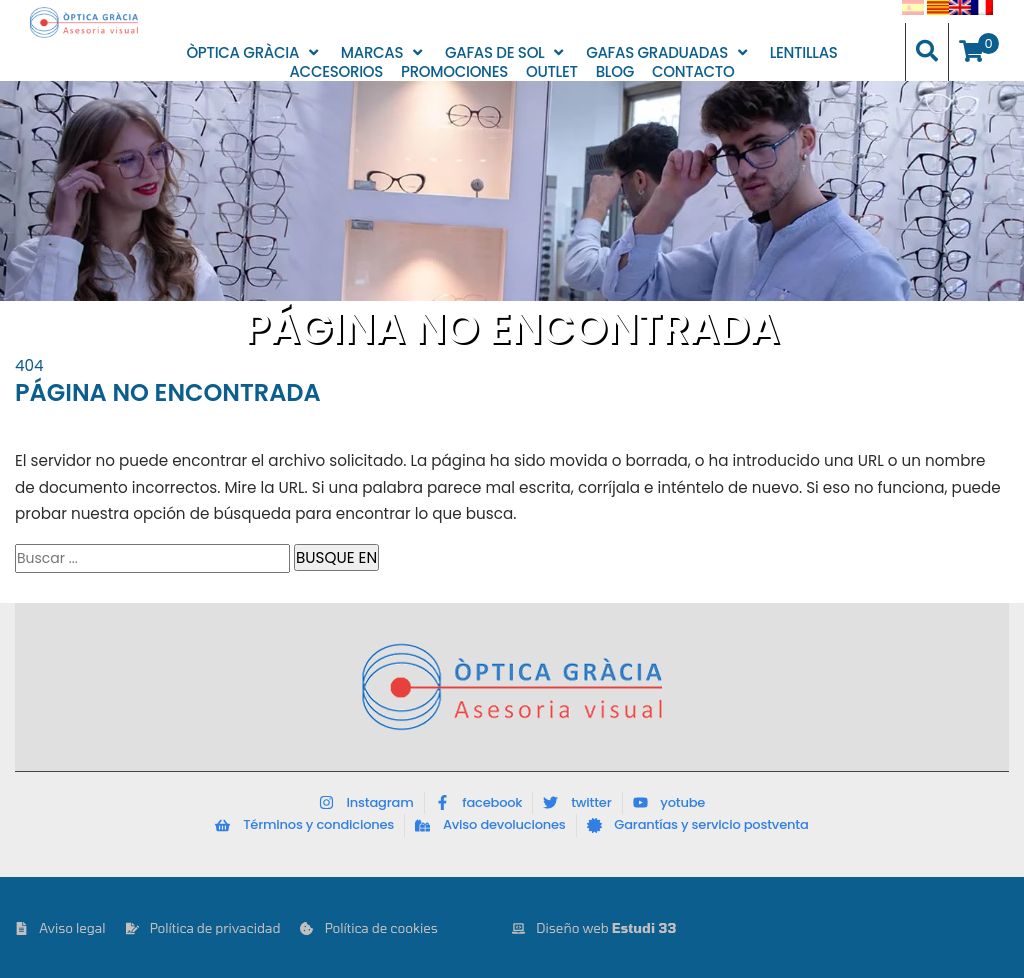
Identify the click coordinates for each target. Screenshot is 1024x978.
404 (29, 365)
